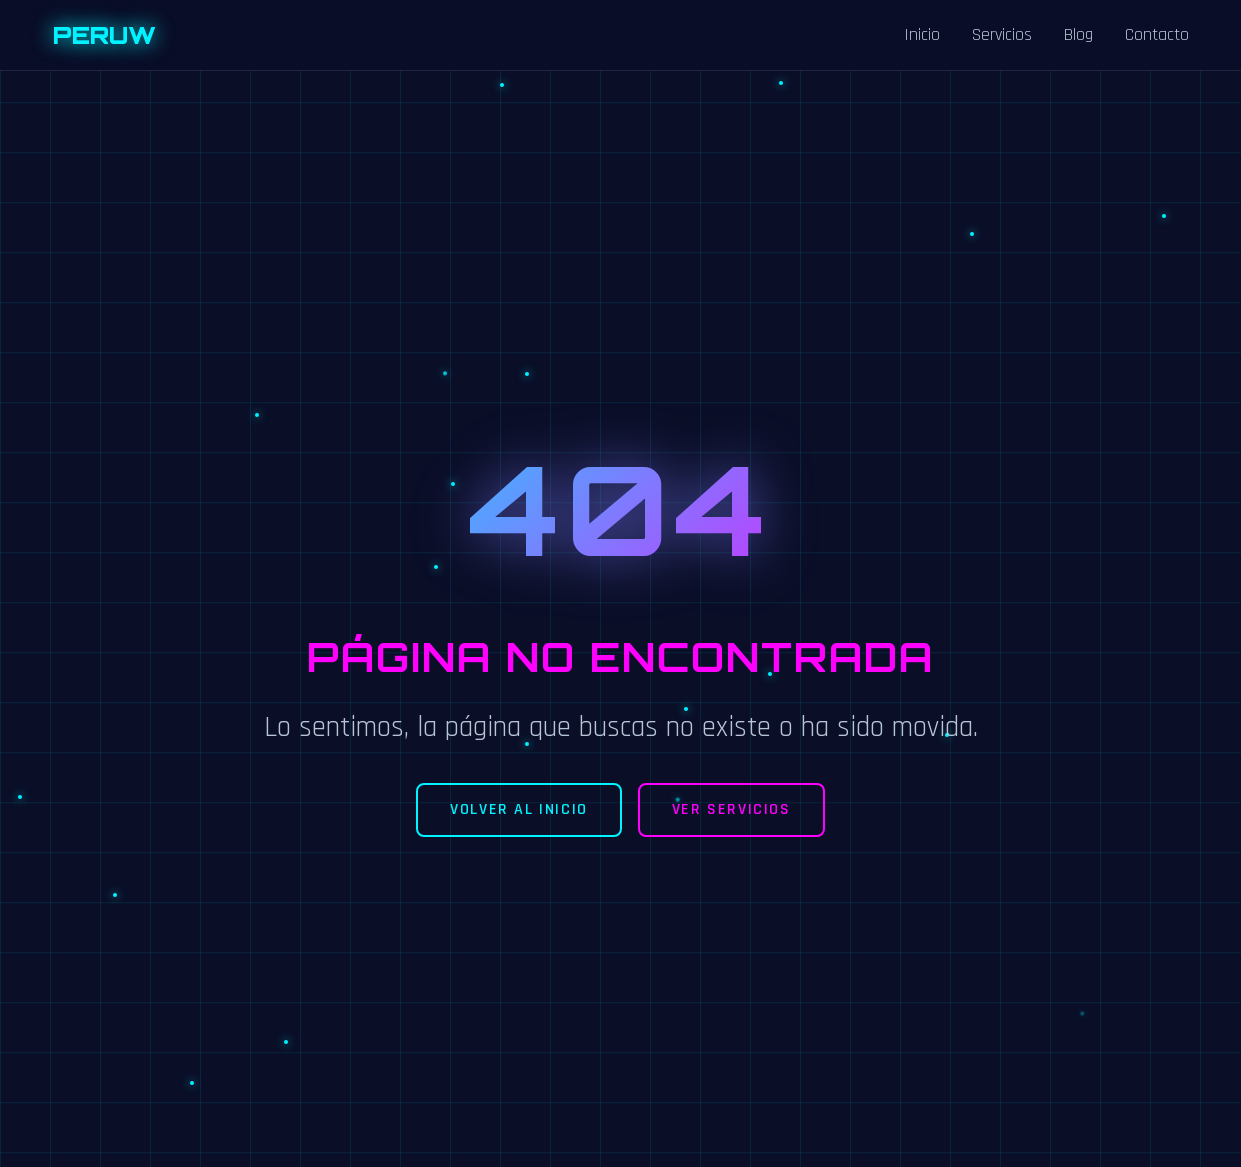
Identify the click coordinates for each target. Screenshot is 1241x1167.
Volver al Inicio (519, 809)
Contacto (1157, 35)
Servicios (1002, 35)
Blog (1078, 35)
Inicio (922, 35)
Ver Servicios (731, 809)
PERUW (104, 35)
